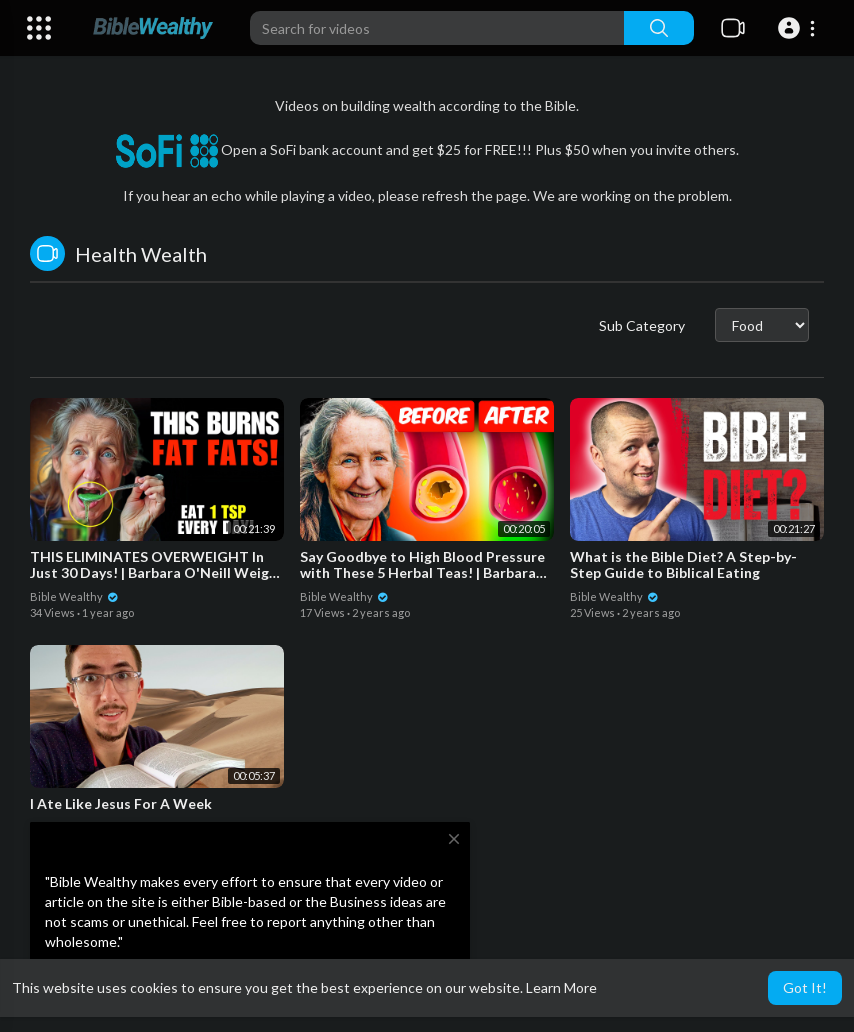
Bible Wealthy (74, 596)
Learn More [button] (561, 987)
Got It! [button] (805, 987)
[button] (799, 28)
